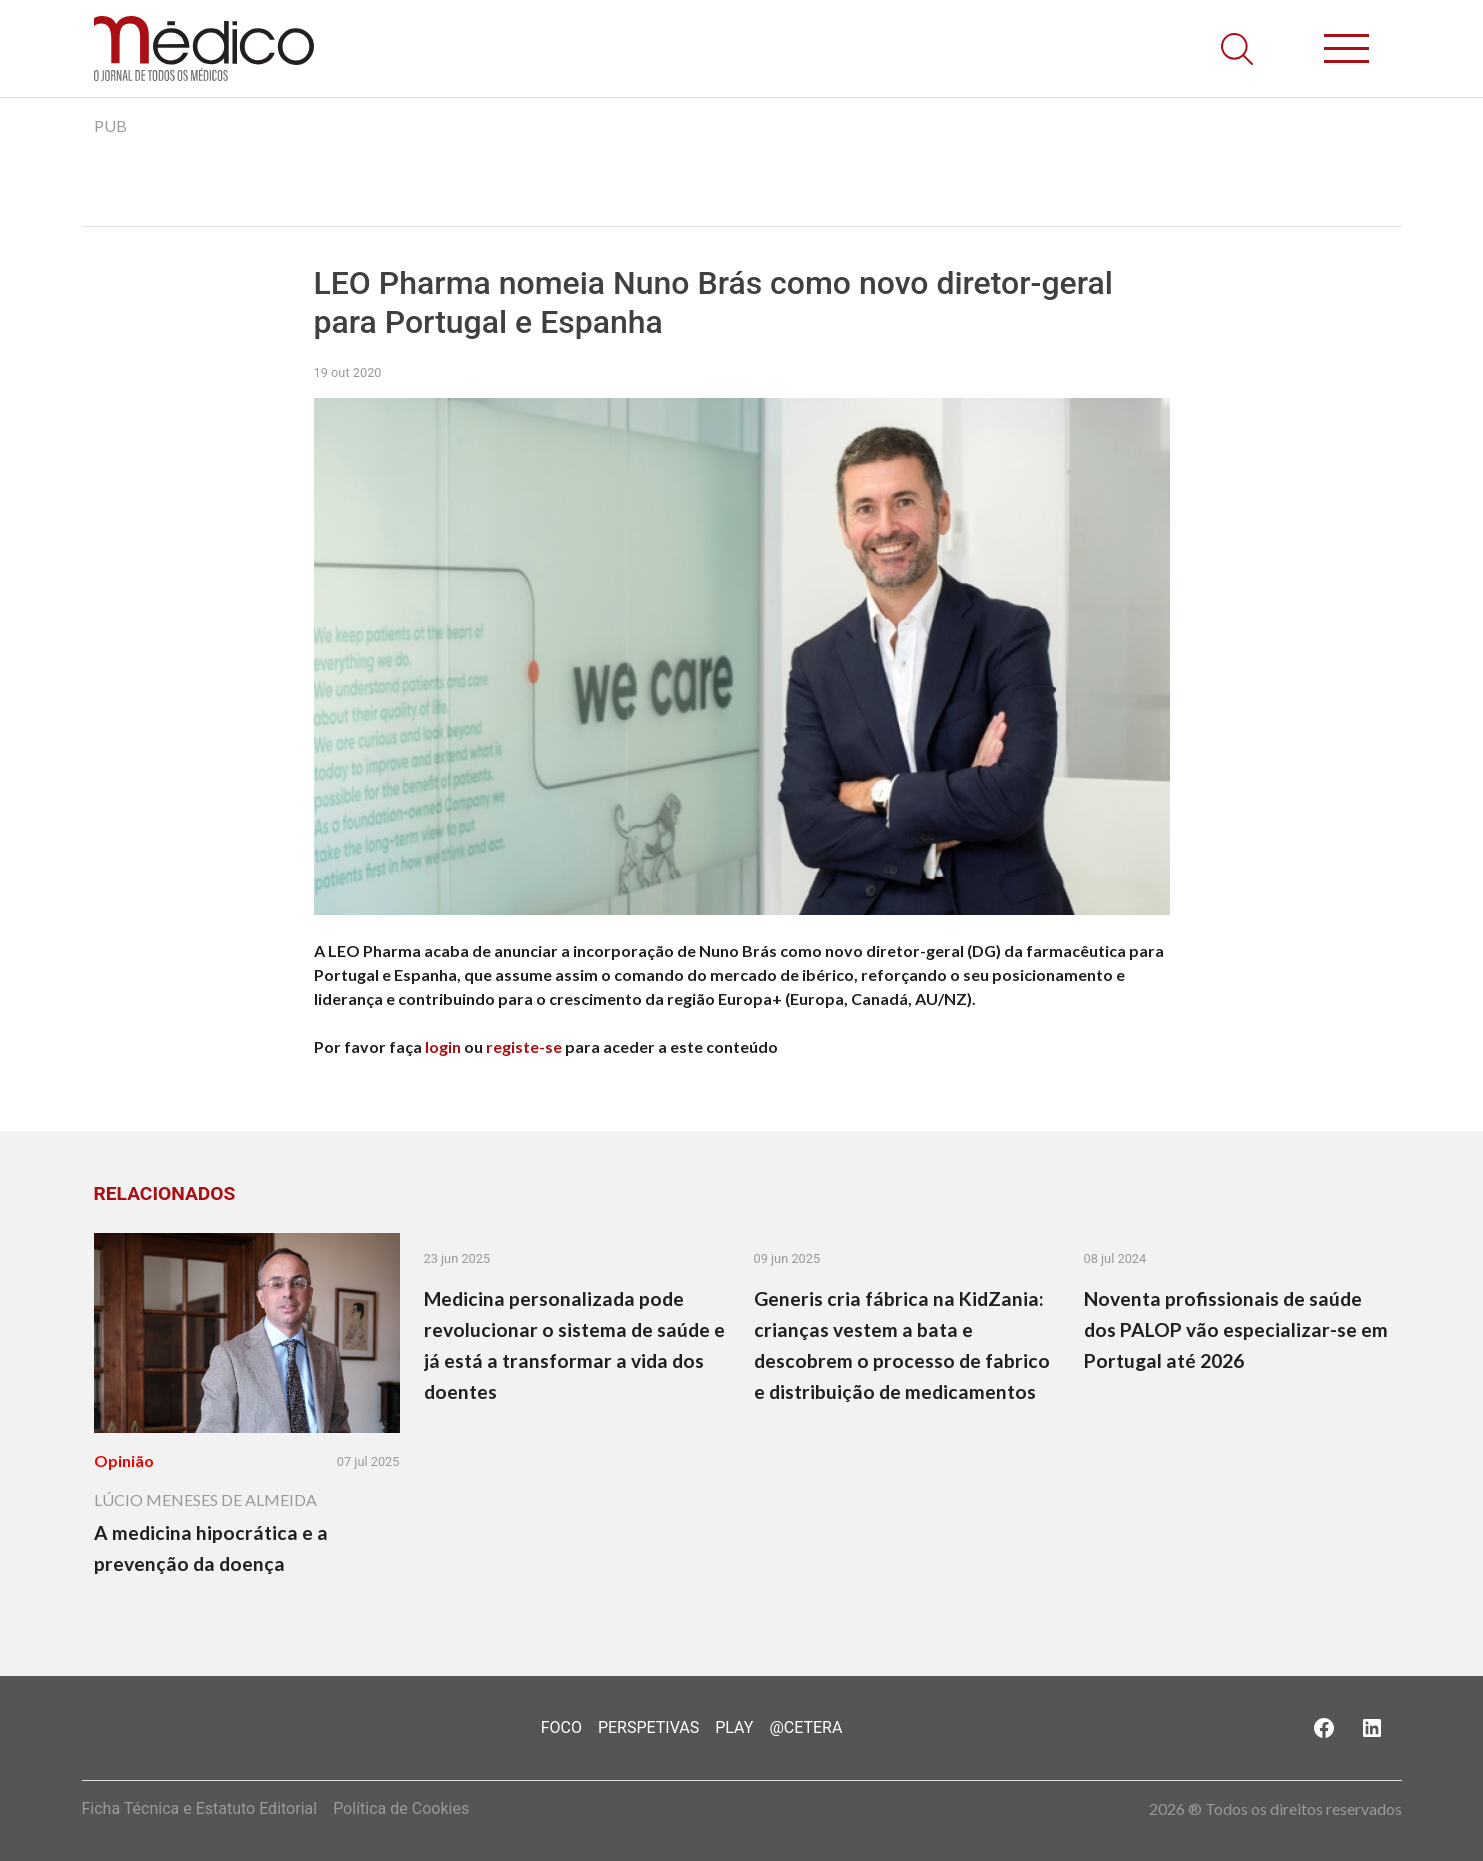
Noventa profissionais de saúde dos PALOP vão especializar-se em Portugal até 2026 (1236, 1329)
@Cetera (805, 1727)
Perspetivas (648, 1727)
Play (734, 1727)
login (443, 1046)
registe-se (524, 1046)
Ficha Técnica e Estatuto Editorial (200, 1808)
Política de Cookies (401, 1808)
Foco (561, 1727)
